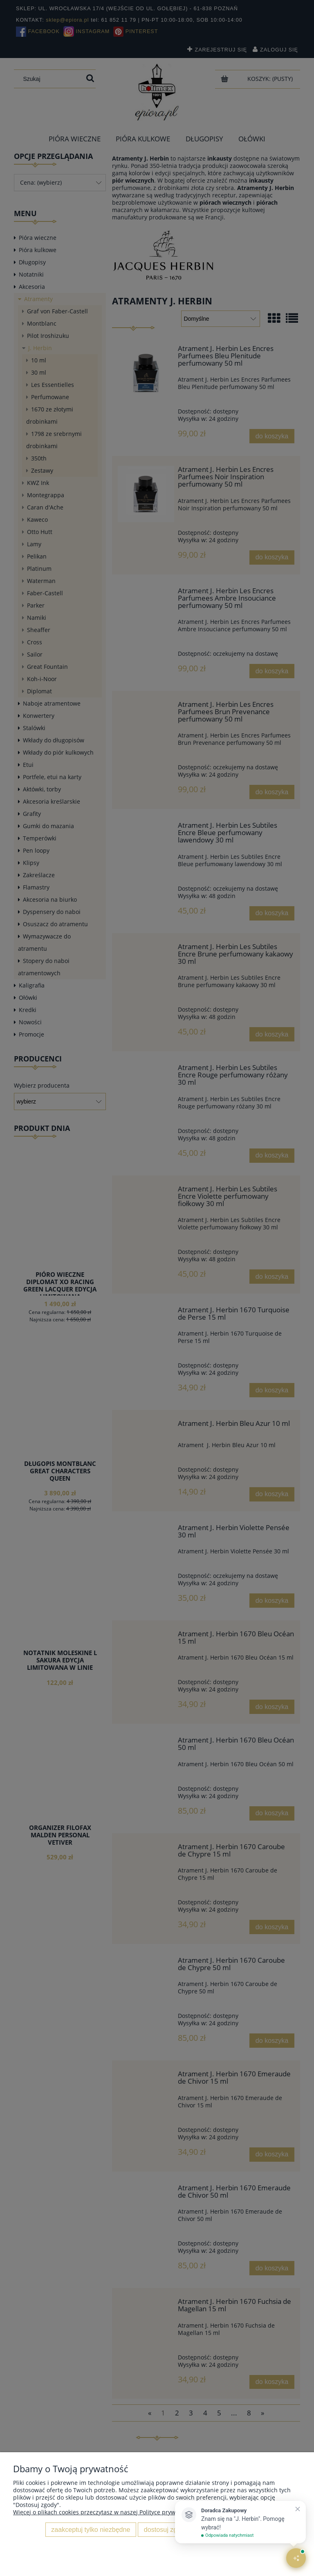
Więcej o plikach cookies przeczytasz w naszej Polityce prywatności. (105, 2512)
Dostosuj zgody (166, 2529)
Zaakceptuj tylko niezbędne (90, 2529)
